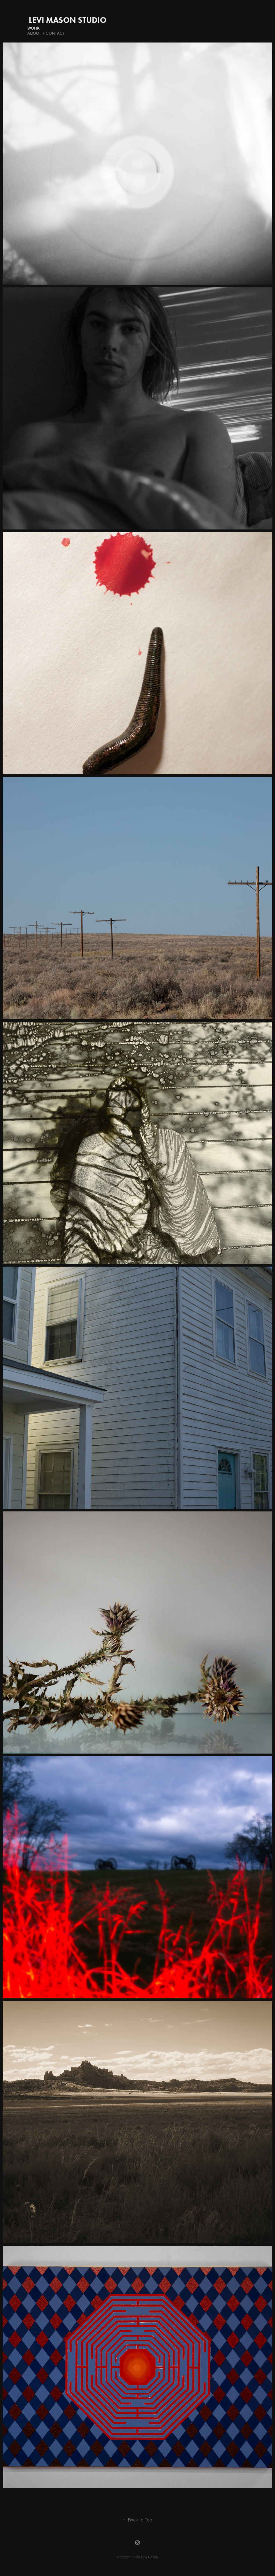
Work (33, 28)
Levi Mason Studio (67, 20)
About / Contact (46, 33)
